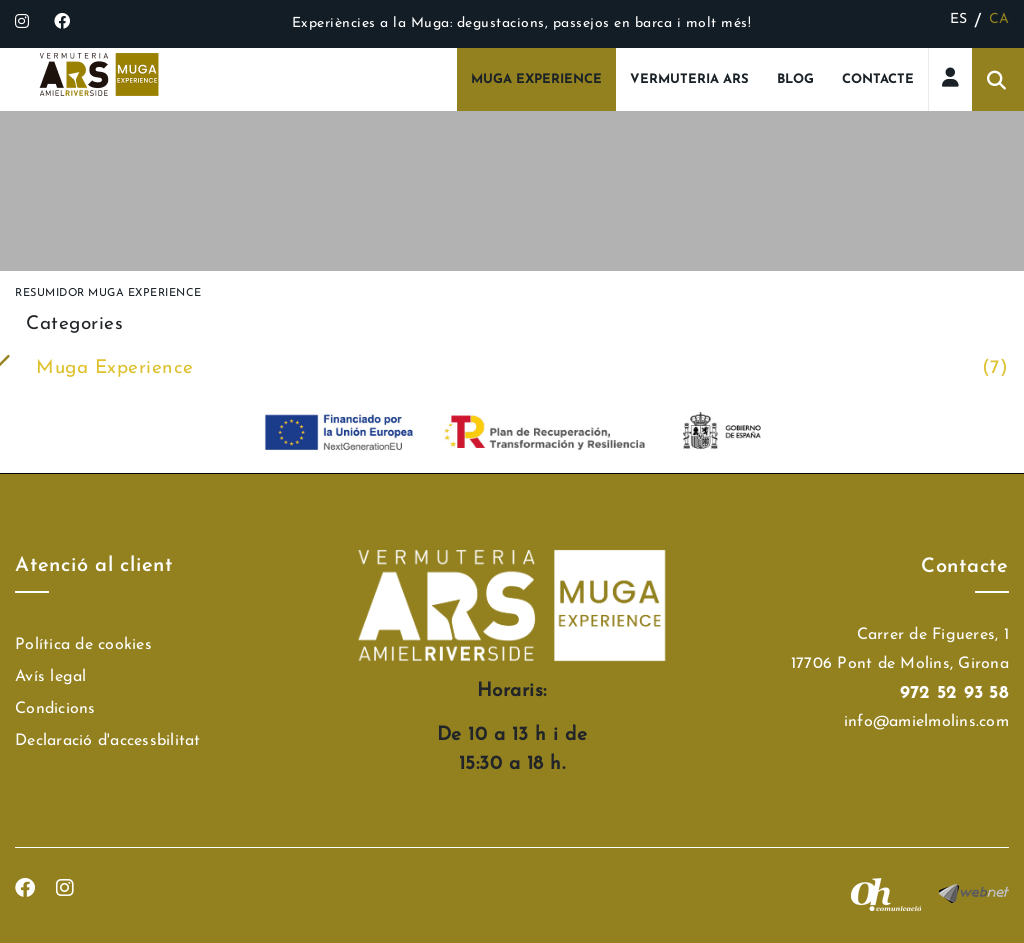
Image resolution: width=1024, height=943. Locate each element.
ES (959, 19)
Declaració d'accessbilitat (108, 741)
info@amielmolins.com (926, 722)
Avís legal (51, 677)
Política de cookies (83, 645)
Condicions (55, 709)
